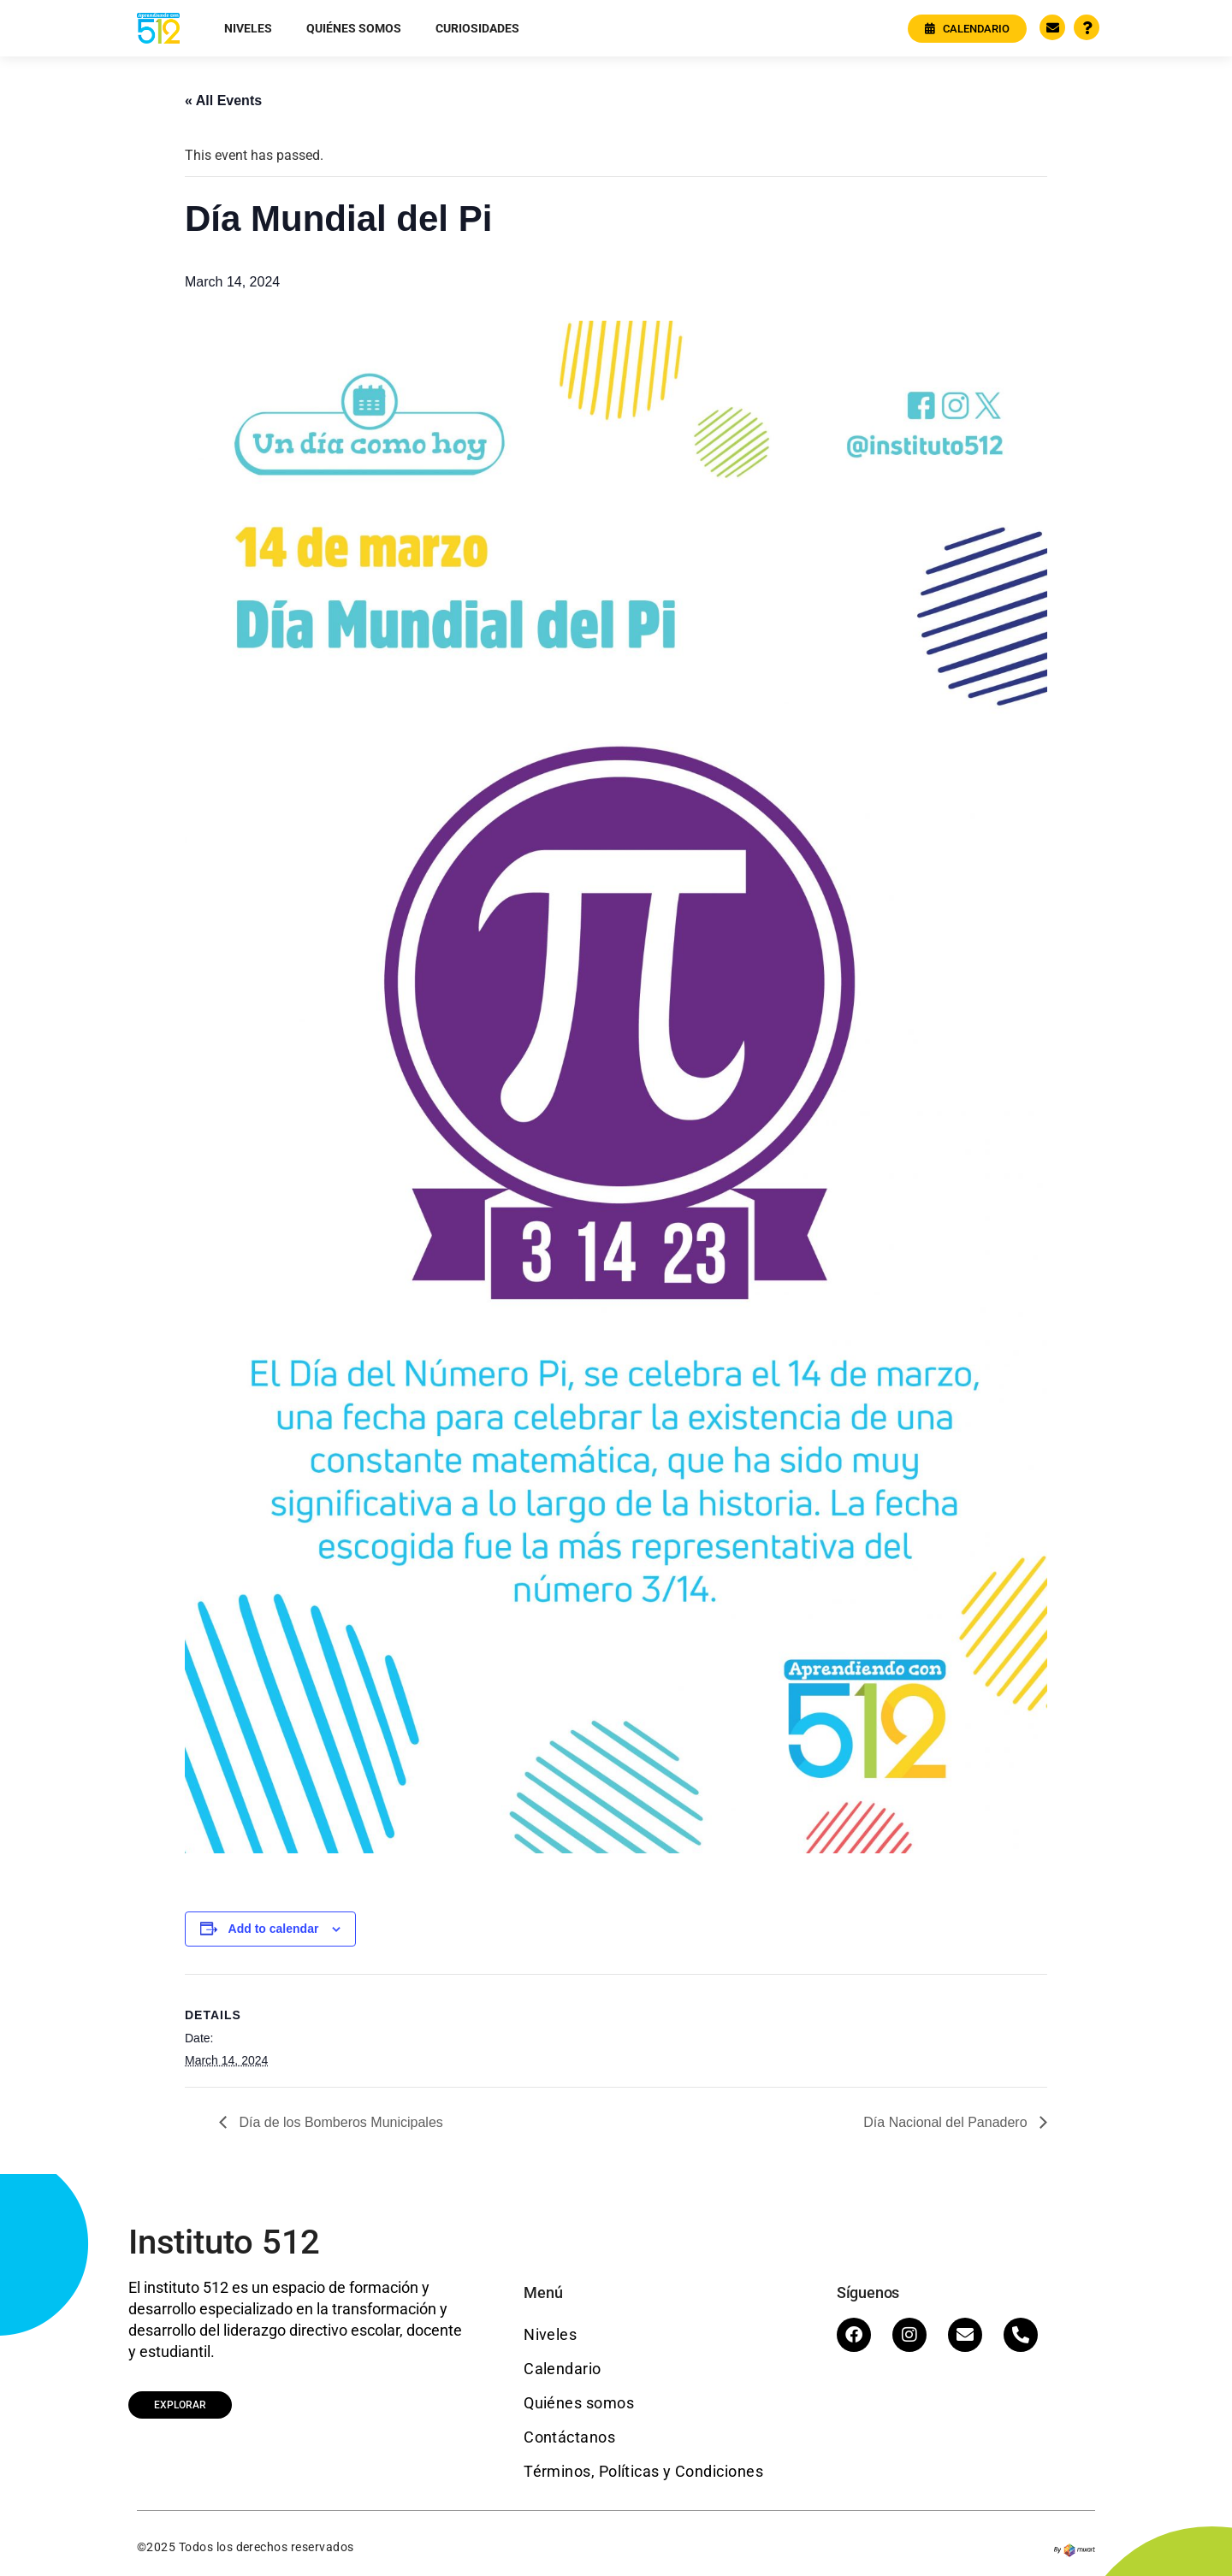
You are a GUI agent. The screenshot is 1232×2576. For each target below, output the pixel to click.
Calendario (562, 2369)
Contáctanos (569, 2437)
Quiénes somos (353, 28)
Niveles (248, 28)
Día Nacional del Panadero (947, 2122)
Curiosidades (477, 28)
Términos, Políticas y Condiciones (643, 2471)
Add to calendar (273, 1928)
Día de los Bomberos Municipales (339, 2122)
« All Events (223, 100)
